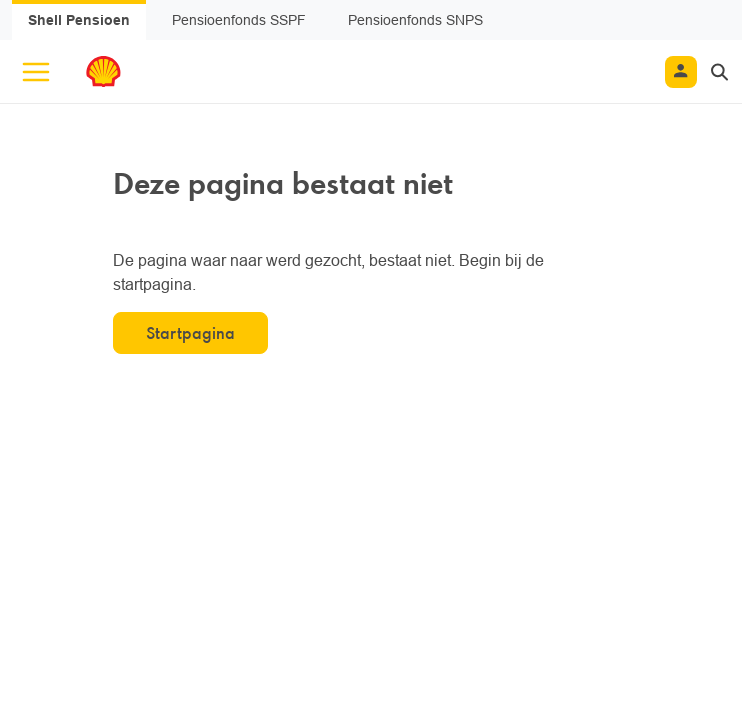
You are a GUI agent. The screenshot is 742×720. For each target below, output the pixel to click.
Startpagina (190, 333)
